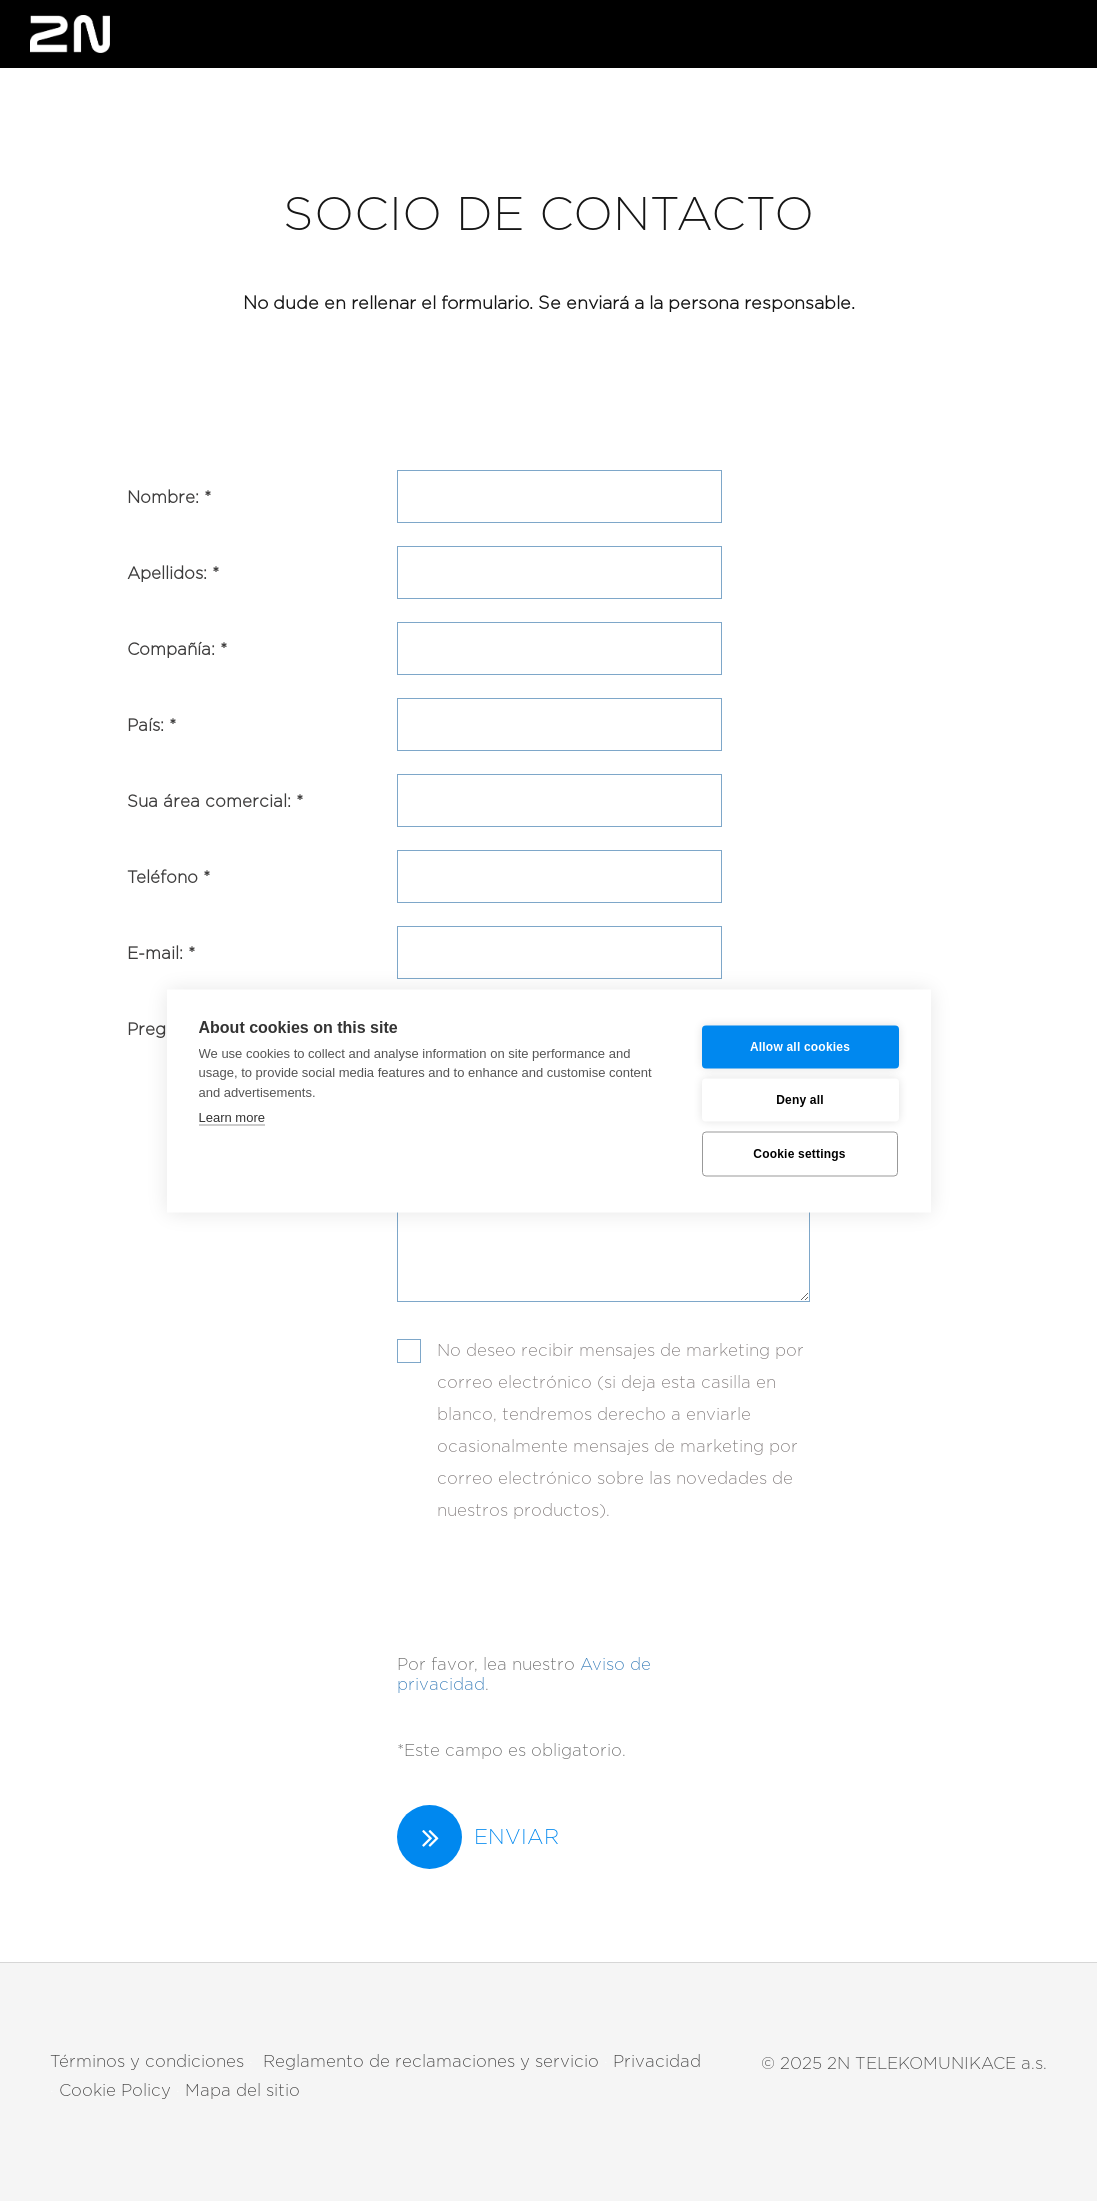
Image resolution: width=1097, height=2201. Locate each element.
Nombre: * (169, 497)
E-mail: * (161, 953)
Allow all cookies (800, 1047)
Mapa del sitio (242, 2090)
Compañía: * (177, 649)
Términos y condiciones (147, 2061)
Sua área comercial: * (215, 801)
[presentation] (549, 1578)
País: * (151, 725)
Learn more (232, 1117)
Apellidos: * (173, 573)
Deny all (800, 1100)
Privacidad (657, 2061)
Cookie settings (799, 1154)
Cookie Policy (115, 2090)
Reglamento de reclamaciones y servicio (428, 2061)
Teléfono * (168, 877)
